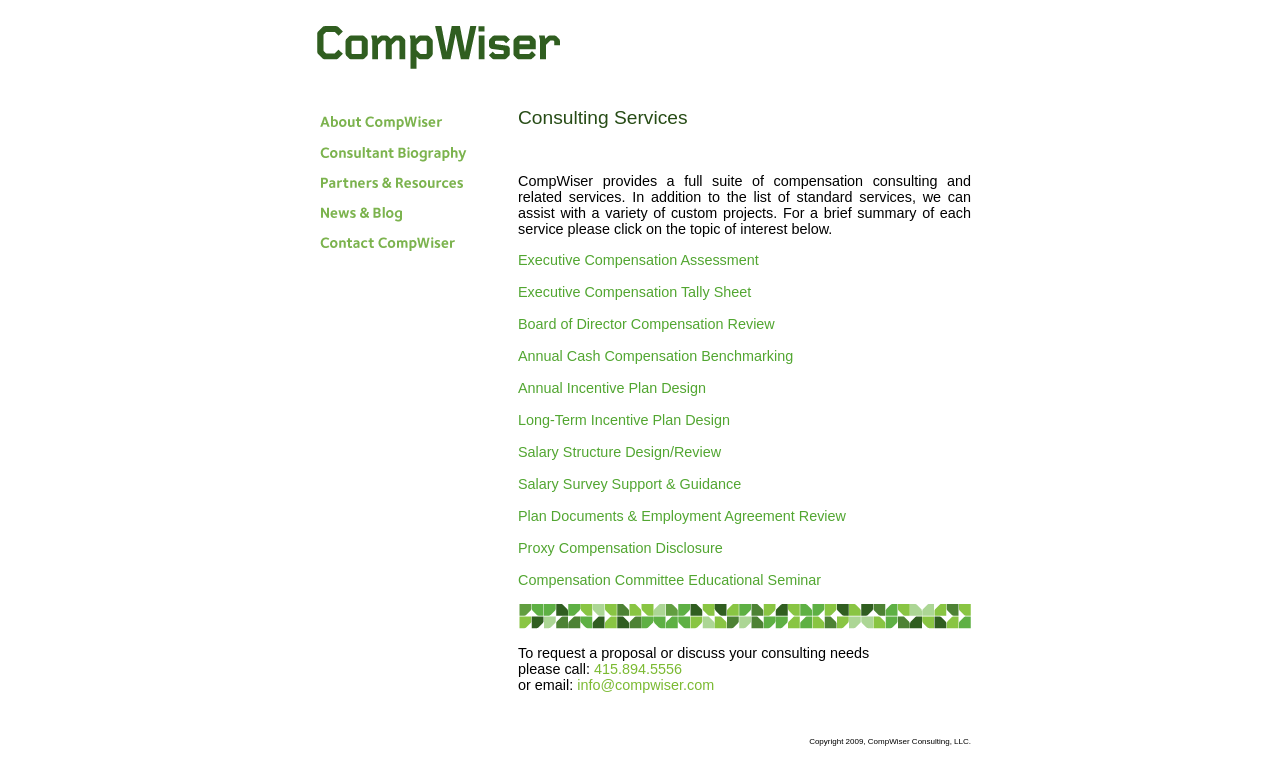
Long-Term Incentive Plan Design (624, 420)
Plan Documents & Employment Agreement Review (682, 516)
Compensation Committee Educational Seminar (669, 580)
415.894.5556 (638, 669)
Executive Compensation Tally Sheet (634, 292)
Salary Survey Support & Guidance (629, 484)
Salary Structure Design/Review (619, 452)
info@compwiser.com (645, 685)
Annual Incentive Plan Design (612, 388)
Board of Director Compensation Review (646, 324)
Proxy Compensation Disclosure (620, 548)
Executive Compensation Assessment (638, 260)
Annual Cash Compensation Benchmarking (655, 356)
